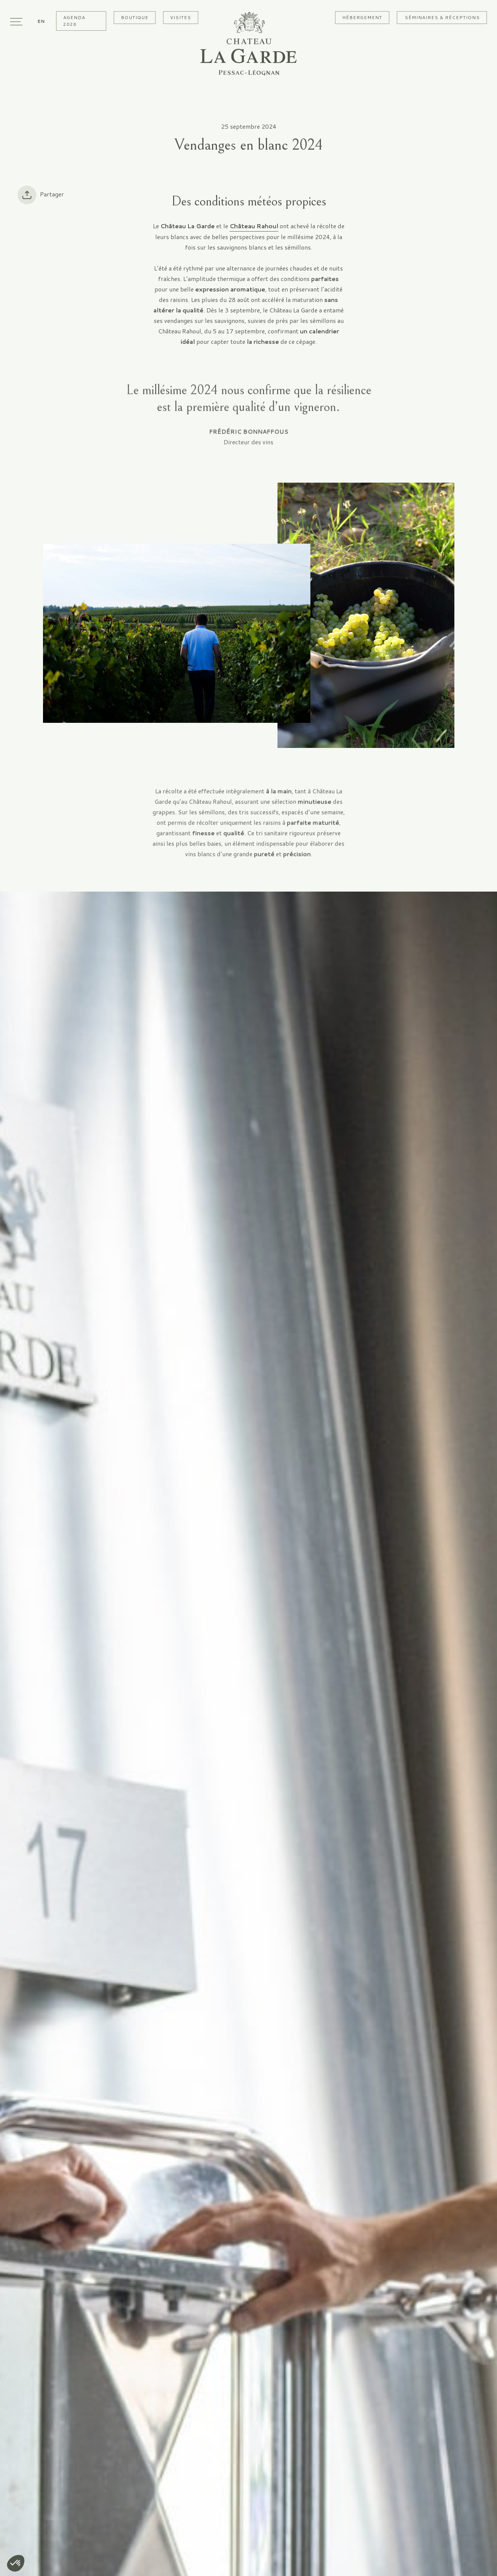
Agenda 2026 (74, 20)
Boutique (134, 17)
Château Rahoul (254, 225)
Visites (180, 17)
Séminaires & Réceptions (442, 17)
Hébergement (362, 17)
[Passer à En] (41, 21)
